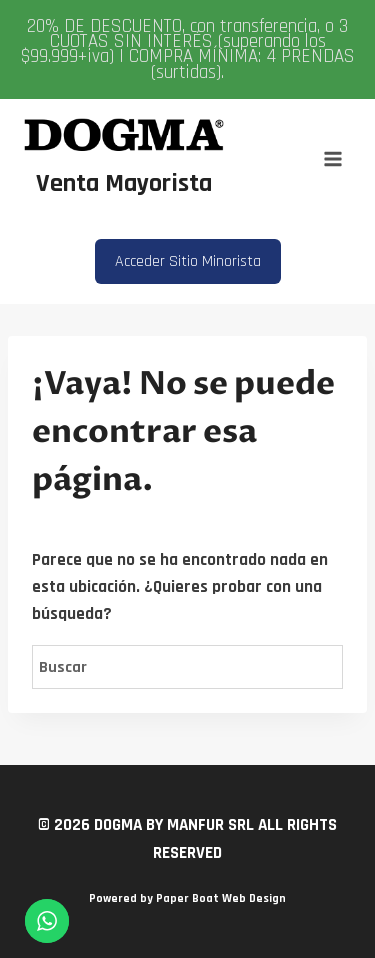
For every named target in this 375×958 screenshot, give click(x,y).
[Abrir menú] (332, 158)
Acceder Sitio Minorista (188, 261)
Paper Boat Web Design (221, 898)
